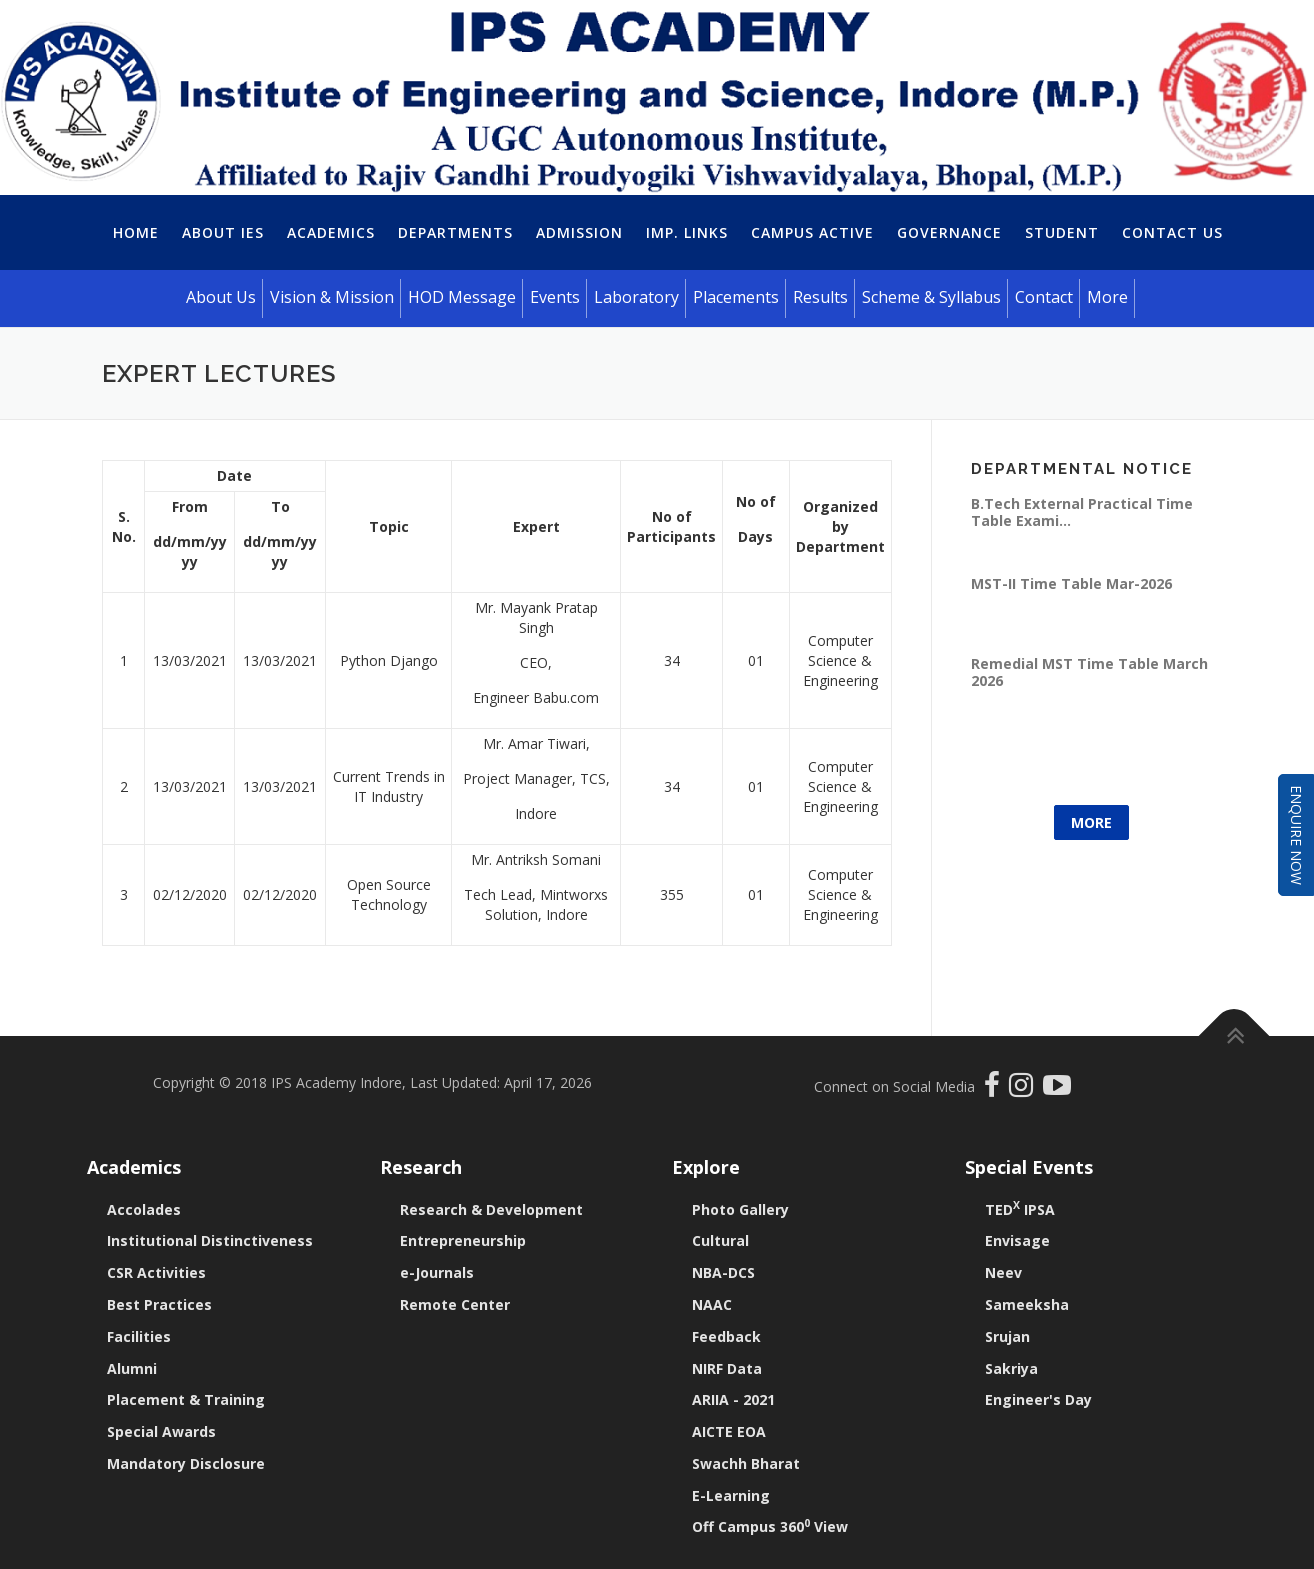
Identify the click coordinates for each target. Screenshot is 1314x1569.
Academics (331, 232)
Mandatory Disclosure (186, 1463)
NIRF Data (727, 1368)
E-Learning (731, 1495)
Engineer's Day (1038, 1399)
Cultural (720, 1240)
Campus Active (812, 232)
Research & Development (491, 1209)
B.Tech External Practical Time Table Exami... (1082, 511)
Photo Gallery (740, 1209)
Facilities (139, 1336)
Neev (1003, 1272)
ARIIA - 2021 (733, 1399)
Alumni (132, 1368)
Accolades (144, 1209)
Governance (949, 232)
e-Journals (437, 1272)
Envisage (1017, 1240)
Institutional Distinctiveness (210, 1240)
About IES (223, 232)
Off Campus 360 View (770, 1526)
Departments (455, 232)
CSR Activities (156, 1272)
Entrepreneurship (463, 1240)
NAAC (712, 1304)
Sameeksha (1027, 1304)
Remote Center (455, 1304)
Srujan (1007, 1336)
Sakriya (1011, 1368)
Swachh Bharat (746, 1463)
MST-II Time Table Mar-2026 (1071, 583)
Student (1062, 232)
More (1091, 822)
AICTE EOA (729, 1431)
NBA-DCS (723, 1272)
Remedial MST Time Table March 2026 (1089, 671)
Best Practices (159, 1304)
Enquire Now (1296, 835)
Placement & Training (186, 1399)
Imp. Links (687, 232)
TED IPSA (1020, 1209)
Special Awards (161, 1431)
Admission (579, 232)
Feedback (726, 1336)
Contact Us (1172, 232)
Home (136, 232)
